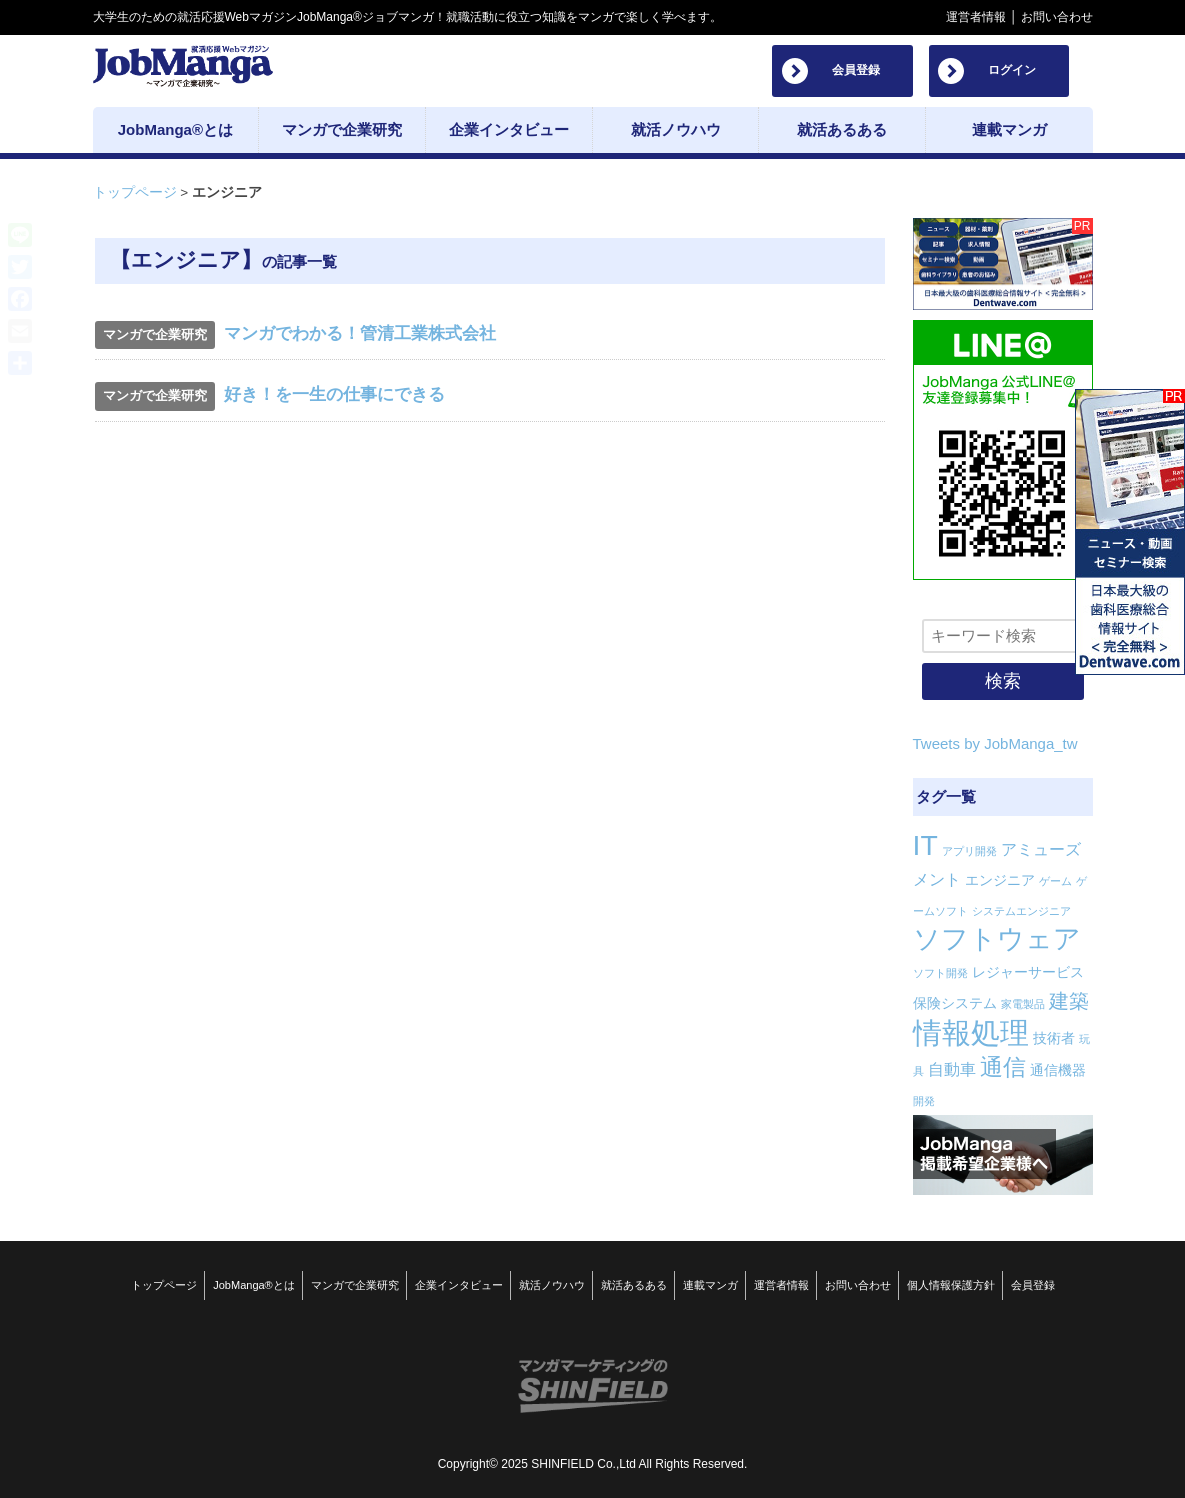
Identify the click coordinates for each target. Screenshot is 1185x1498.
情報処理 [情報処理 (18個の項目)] (971, 1032)
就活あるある (634, 1284)
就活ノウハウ (552, 1284)
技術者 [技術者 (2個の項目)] (1054, 1038)
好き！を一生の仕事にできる (334, 394)
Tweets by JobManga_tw (995, 743)
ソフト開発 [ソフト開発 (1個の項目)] (940, 973)
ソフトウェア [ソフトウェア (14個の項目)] (997, 938)
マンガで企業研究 (355, 1284)
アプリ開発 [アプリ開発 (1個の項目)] (969, 851)
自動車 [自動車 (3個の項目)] (952, 1069)
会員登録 (856, 70)
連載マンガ (710, 1284)
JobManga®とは (253, 1284)
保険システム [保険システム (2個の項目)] (955, 1003)
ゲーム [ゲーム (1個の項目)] (1055, 881)
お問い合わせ (1057, 17)
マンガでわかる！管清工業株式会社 (360, 333)
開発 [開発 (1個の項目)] (924, 1101)
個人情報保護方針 (951, 1284)
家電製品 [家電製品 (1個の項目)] (1023, 1004)
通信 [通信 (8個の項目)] (1003, 1067)
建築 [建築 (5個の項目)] (1069, 1001)
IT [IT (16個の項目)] (925, 845)
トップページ (135, 192)
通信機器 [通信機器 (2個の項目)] (1058, 1070)
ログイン (1012, 70)
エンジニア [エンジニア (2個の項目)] (1000, 880)
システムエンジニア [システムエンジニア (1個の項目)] (1021, 911)
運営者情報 (976, 17)
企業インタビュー (459, 1284)
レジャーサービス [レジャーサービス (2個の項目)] (1028, 972)
